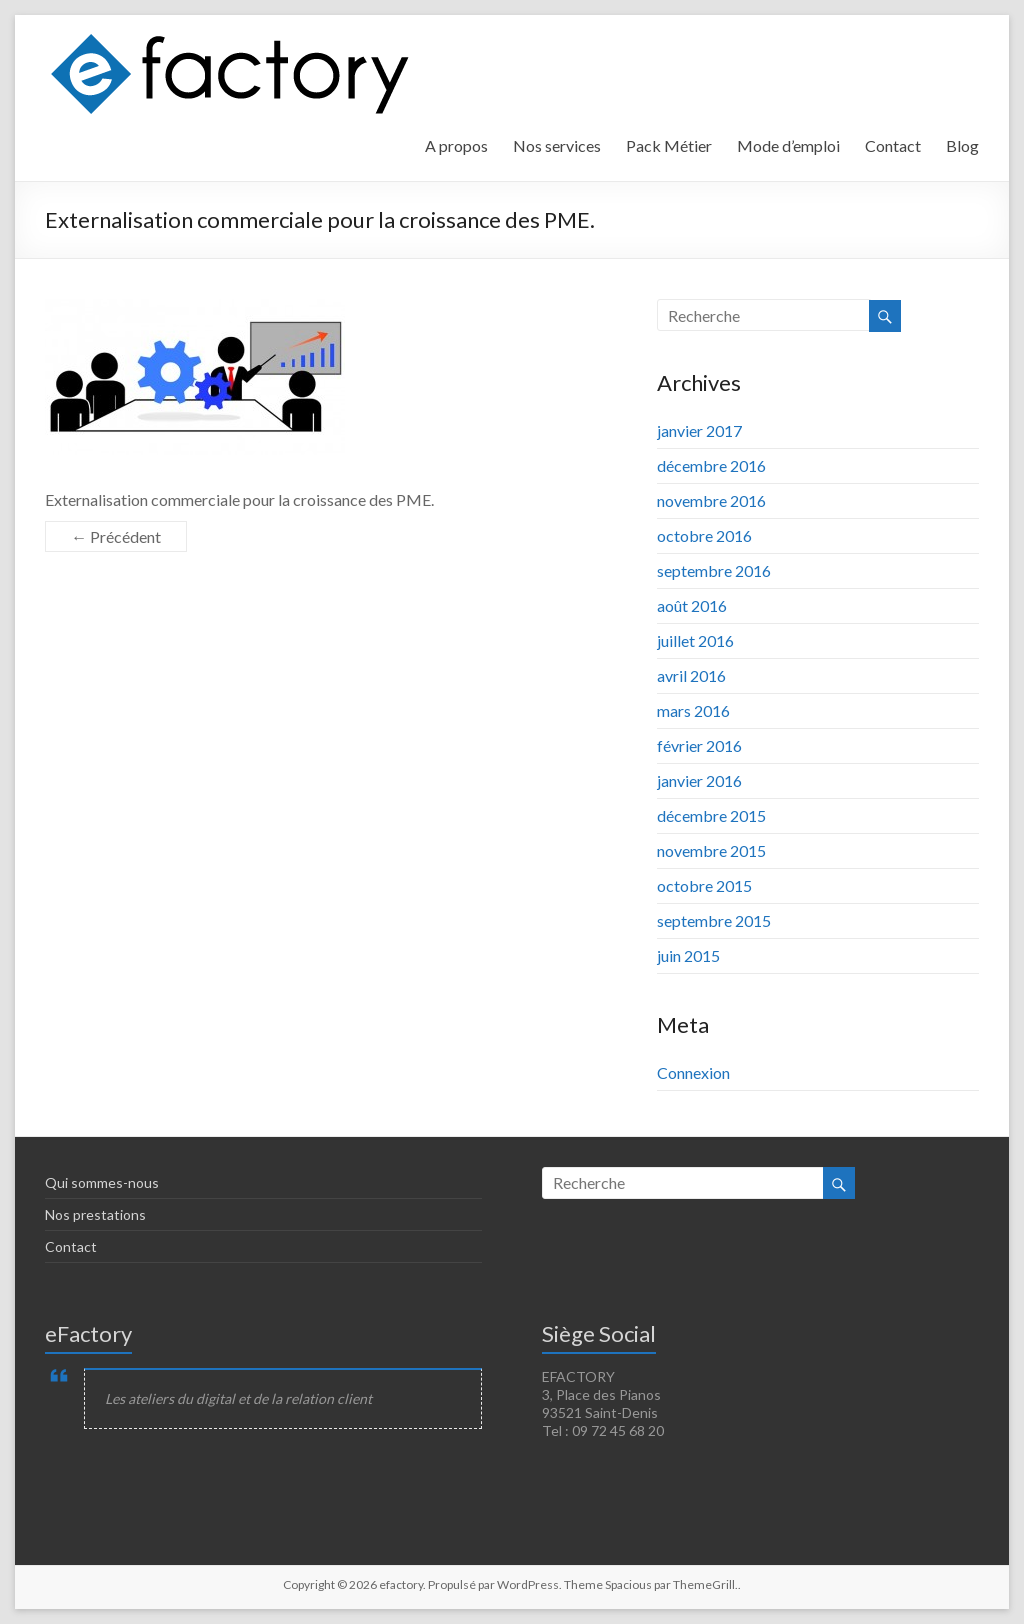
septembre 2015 (714, 920)
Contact (893, 145)
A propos (456, 145)
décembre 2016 (711, 465)
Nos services (557, 145)
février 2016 (699, 745)
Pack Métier (669, 145)
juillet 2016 (695, 640)
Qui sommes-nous (102, 1182)
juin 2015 (688, 955)
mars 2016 (693, 710)
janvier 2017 (699, 430)
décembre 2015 (711, 815)
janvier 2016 (699, 780)
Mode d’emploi (788, 145)
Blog (962, 145)
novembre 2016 (711, 500)
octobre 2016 (704, 535)
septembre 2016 (714, 570)
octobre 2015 (704, 885)
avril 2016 (691, 675)
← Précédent (116, 536)
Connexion (693, 1072)
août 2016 (692, 605)
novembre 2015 (711, 850)
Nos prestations (95, 1214)
